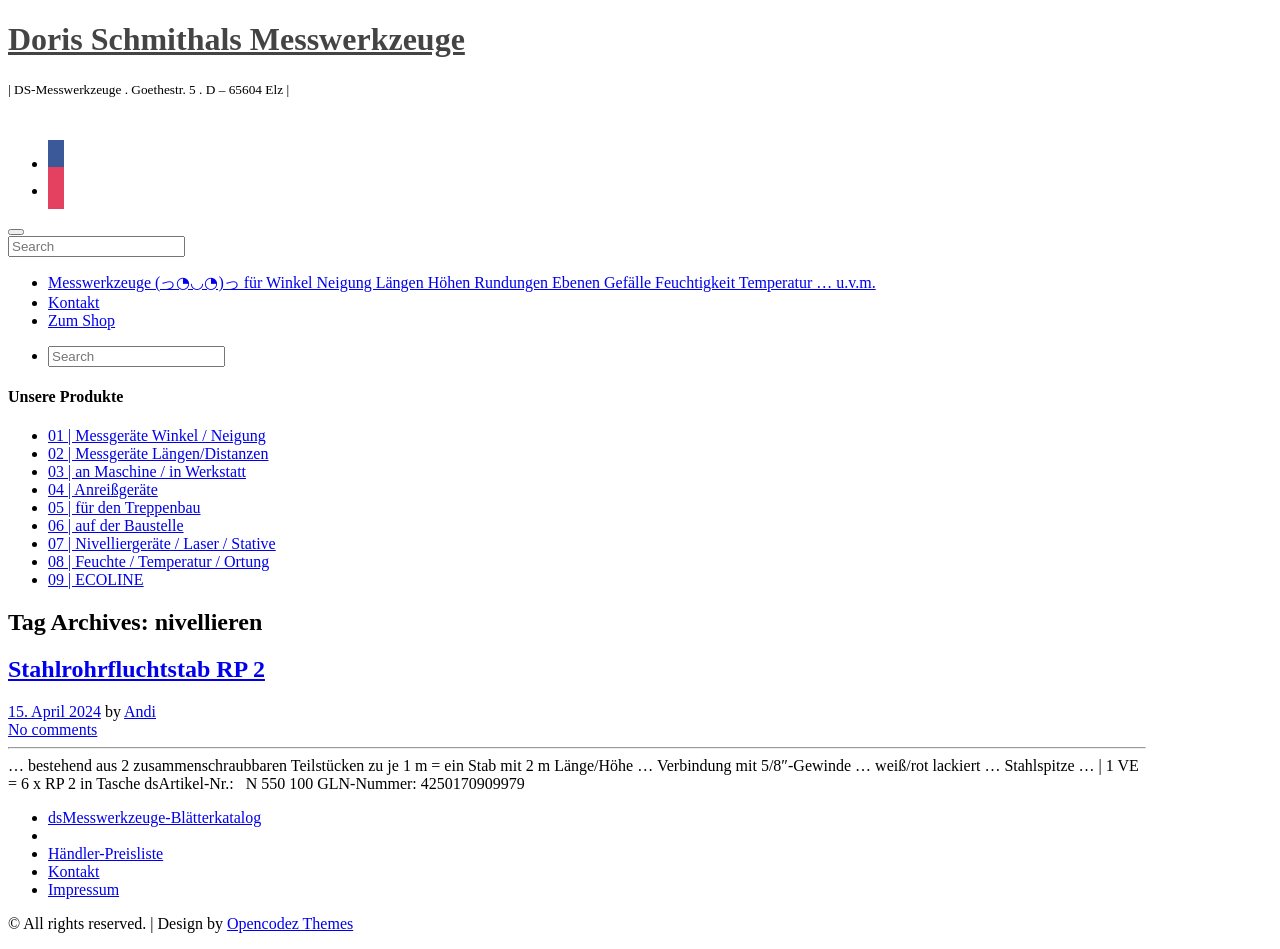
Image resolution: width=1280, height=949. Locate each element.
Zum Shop (81, 320)
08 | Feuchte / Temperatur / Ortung (158, 561)
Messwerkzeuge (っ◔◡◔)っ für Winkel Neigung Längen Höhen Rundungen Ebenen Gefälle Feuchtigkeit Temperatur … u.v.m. (462, 282)
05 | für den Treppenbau (124, 507)
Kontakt (74, 302)
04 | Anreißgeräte (103, 489)
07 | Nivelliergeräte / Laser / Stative (162, 543)
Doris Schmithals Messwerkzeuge (236, 39)
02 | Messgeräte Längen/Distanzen (158, 453)
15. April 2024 (54, 711)
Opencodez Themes (290, 923)
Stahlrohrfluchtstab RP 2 (136, 669)
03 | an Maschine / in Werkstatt (147, 471)
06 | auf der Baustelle (116, 525)
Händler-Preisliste (105, 853)
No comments (52, 729)
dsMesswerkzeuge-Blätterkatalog (154, 817)
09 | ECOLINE (96, 579)
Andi (140, 711)
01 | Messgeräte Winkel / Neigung (157, 435)
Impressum (83, 889)
